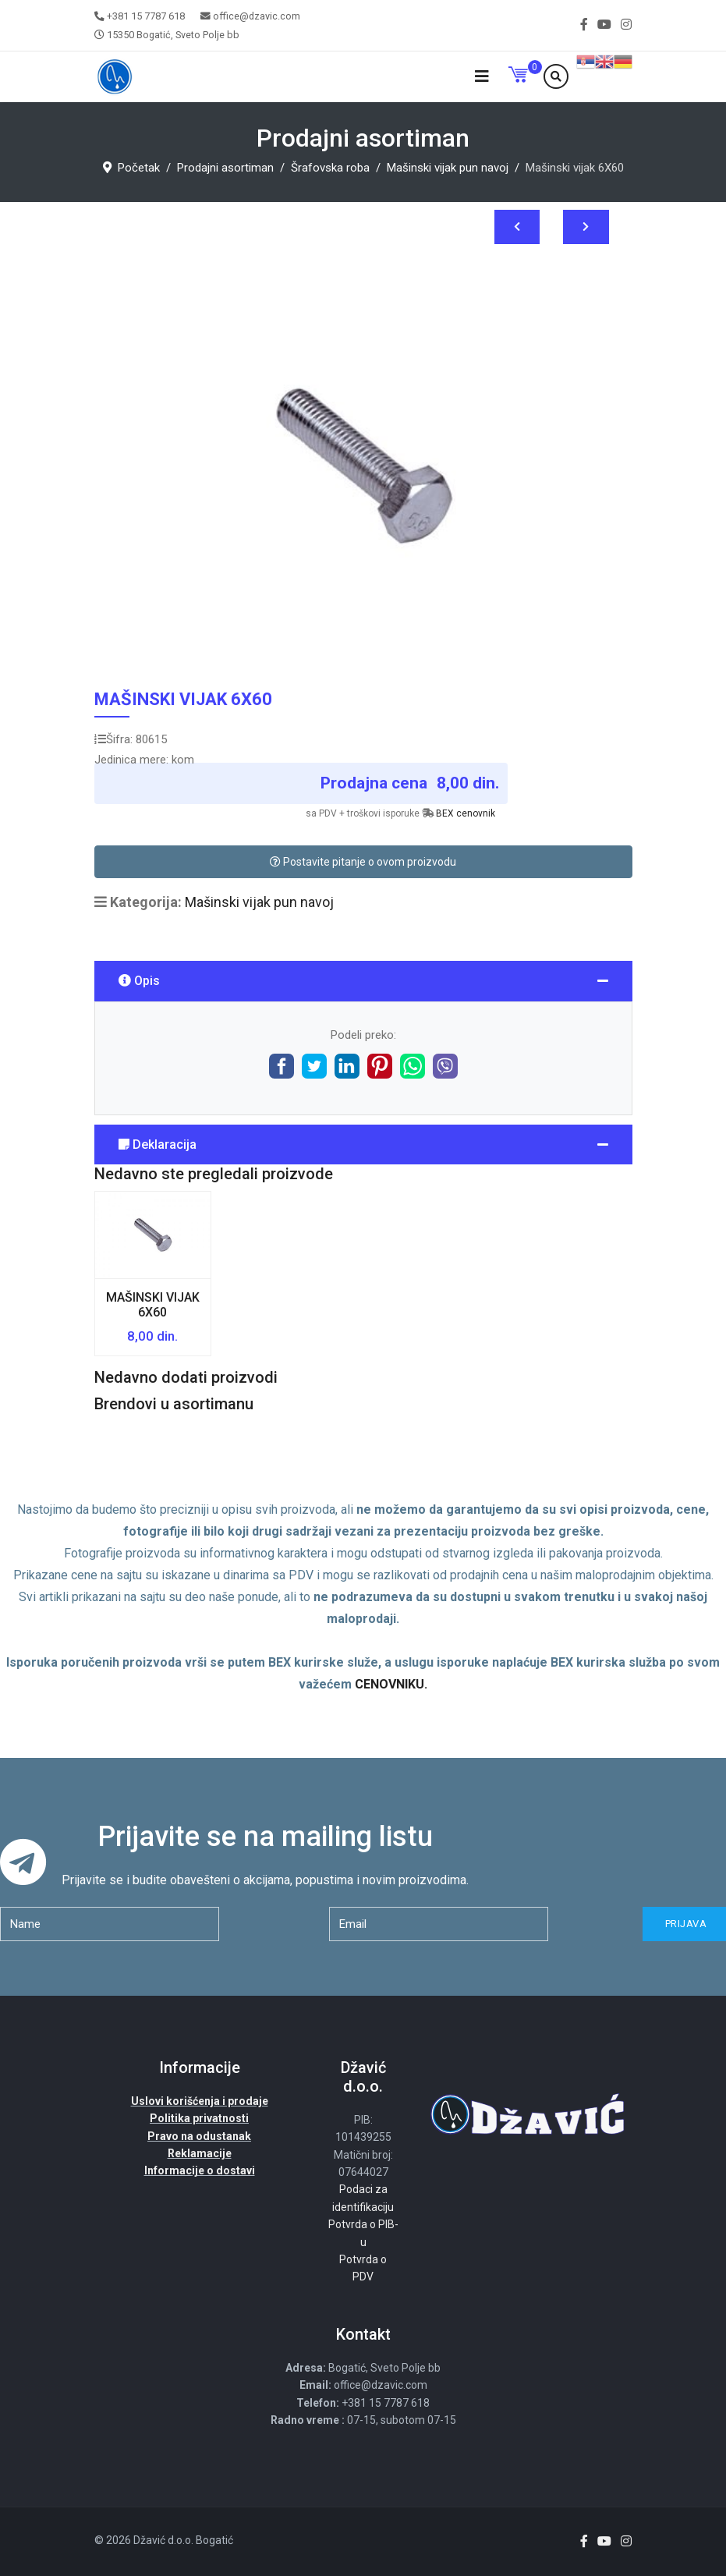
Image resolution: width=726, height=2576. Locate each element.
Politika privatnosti (199, 2118)
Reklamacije (200, 2153)
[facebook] (584, 24)
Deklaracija (158, 1144)
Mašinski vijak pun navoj (259, 902)
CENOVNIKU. (391, 1684)
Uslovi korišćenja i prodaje (199, 2101)
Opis (139, 980)
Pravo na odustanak (199, 2136)
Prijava (684, 1923)
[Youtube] (604, 24)
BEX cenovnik (465, 813)
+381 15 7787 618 (146, 16)
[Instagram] (626, 24)
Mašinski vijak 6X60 (153, 1305)
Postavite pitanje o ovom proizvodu (363, 862)
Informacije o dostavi (199, 2170)
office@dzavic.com (256, 16)
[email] (438, 1924)
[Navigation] (482, 76)
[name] (109, 1924)
